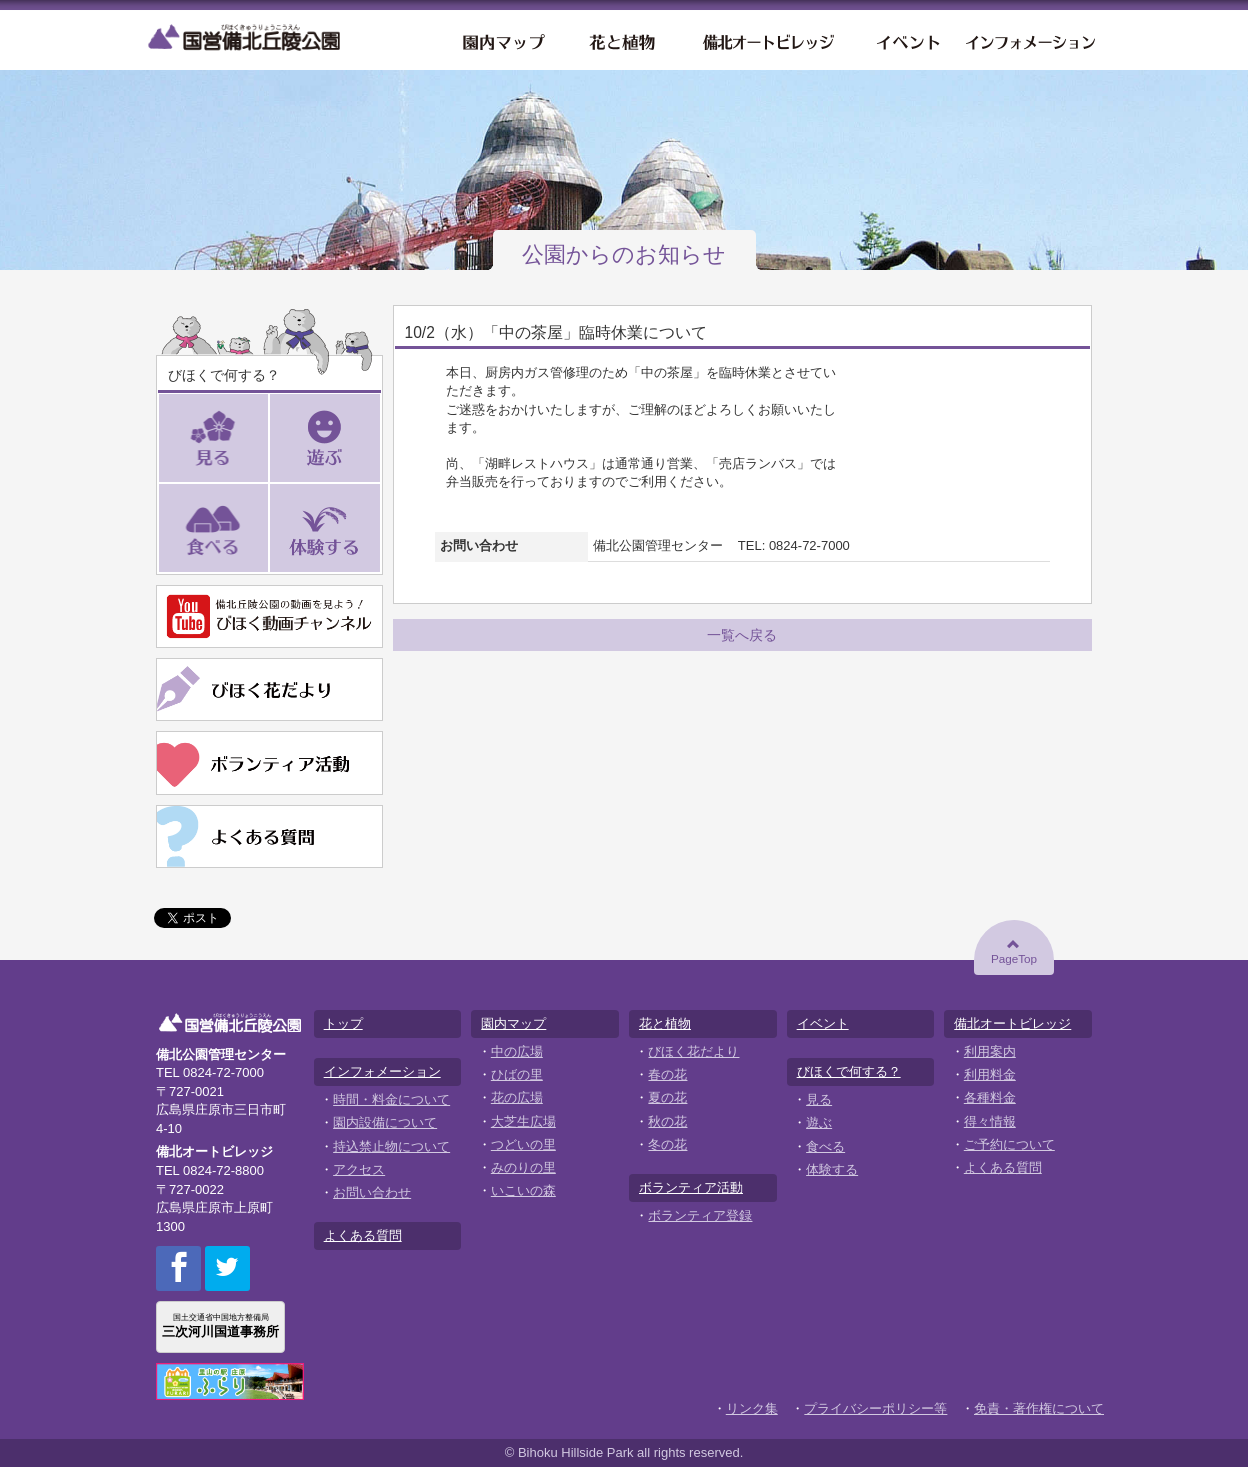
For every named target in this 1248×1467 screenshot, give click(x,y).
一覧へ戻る (742, 635)
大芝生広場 (523, 1121)
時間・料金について (391, 1099)
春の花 (667, 1074)
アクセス (359, 1169)
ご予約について (1009, 1144)
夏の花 (667, 1097)
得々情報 (990, 1121)
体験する (380, 528)
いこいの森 (523, 1190)
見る (268, 438)
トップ (343, 1023)
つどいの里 (523, 1144)
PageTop (1014, 950)
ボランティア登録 (700, 1215)
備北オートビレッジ (766, 40)
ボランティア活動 (691, 1187)
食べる (268, 528)
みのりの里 (523, 1167)
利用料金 (990, 1074)
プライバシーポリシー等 (875, 1408)
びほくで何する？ (849, 1071)
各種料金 (990, 1097)
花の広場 (517, 1097)
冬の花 (667, 1144)
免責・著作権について (1039, 1408)
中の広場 (517, 1051)
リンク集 (752, 1408)
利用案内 (990, 1051)
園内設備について (385, 1122)
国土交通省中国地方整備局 (220, 1326)
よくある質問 (363, 1235)
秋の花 (667, 1121)
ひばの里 (517, 1074)
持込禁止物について (391, 1146)
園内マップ (501, 40)
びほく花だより (693, 1051)
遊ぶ (380, 438)
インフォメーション (1031, 40)
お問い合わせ (372, 1192)
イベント (906, 40)
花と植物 (621, 40)
